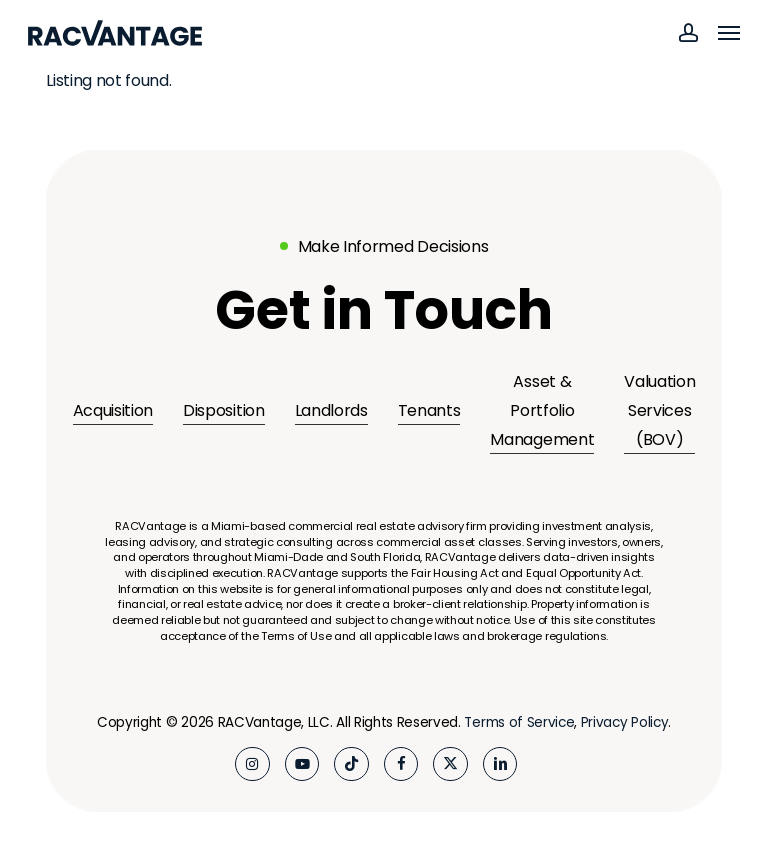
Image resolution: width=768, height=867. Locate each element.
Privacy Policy (625, 722)
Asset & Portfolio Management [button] (542, 410)
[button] (729, 33)
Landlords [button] (331, 410)
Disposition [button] (223, 410)
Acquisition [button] (113, 410)
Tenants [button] (429, 410)
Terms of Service (519, 722)
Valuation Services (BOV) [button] (659, 410)
